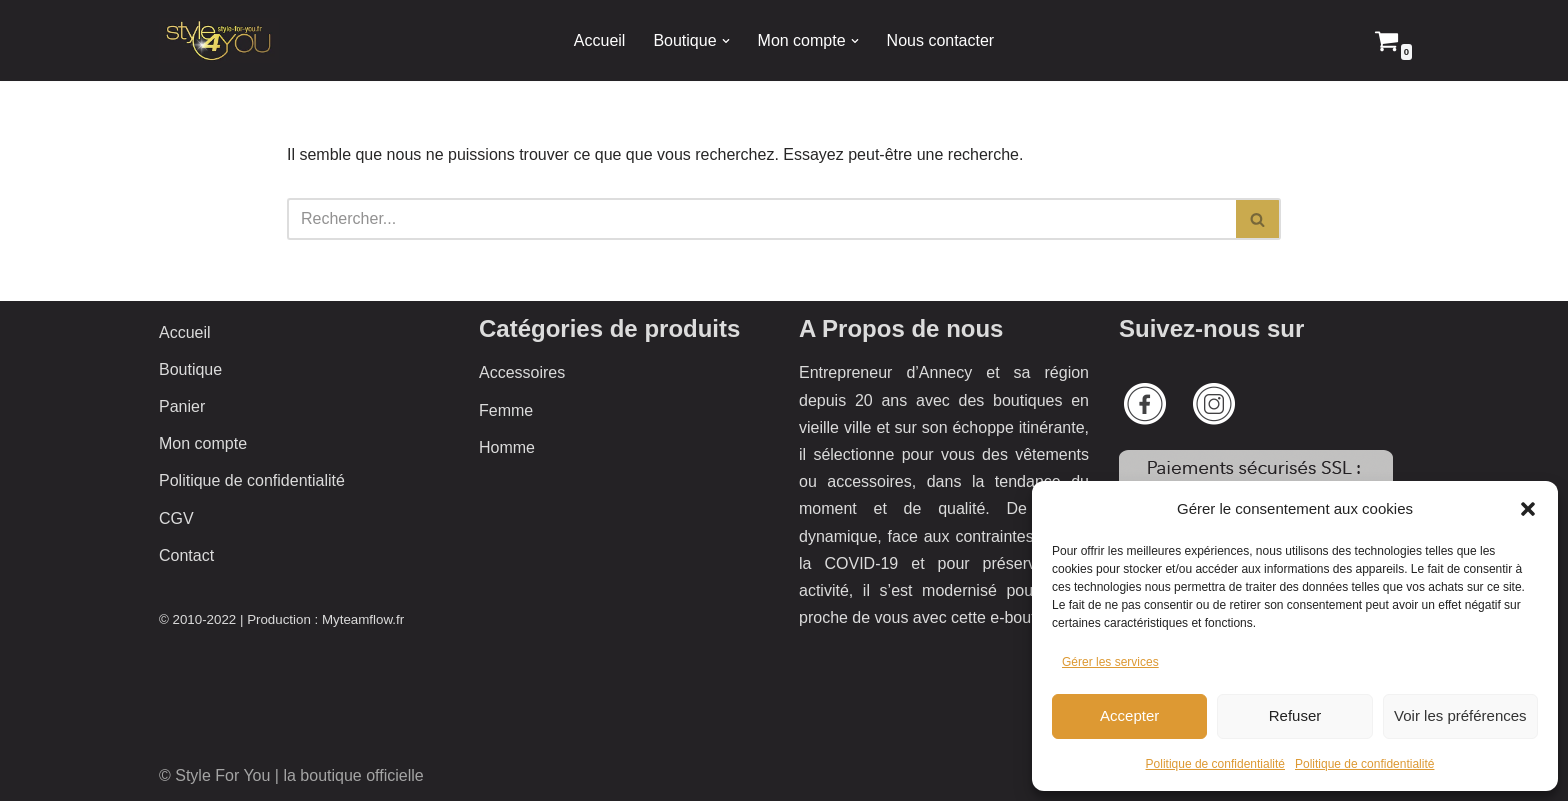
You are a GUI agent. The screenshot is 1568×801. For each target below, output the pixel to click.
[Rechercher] (761, 219)
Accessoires (522, 372)
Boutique (190, 369)
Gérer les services (1110, 662)
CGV (176, 518)
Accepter (1129, 715)
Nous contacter (941, 40)
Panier (182, 406)
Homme (507, 447)
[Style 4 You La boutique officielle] (219, 40)
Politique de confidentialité (1215, 764)
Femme (506, 410)
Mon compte (203, 443)
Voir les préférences (1460, 715)
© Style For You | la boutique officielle (291, 775)
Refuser (1295, 715)
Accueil (600, 40)
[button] (1528, 509)
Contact (186, 555)
